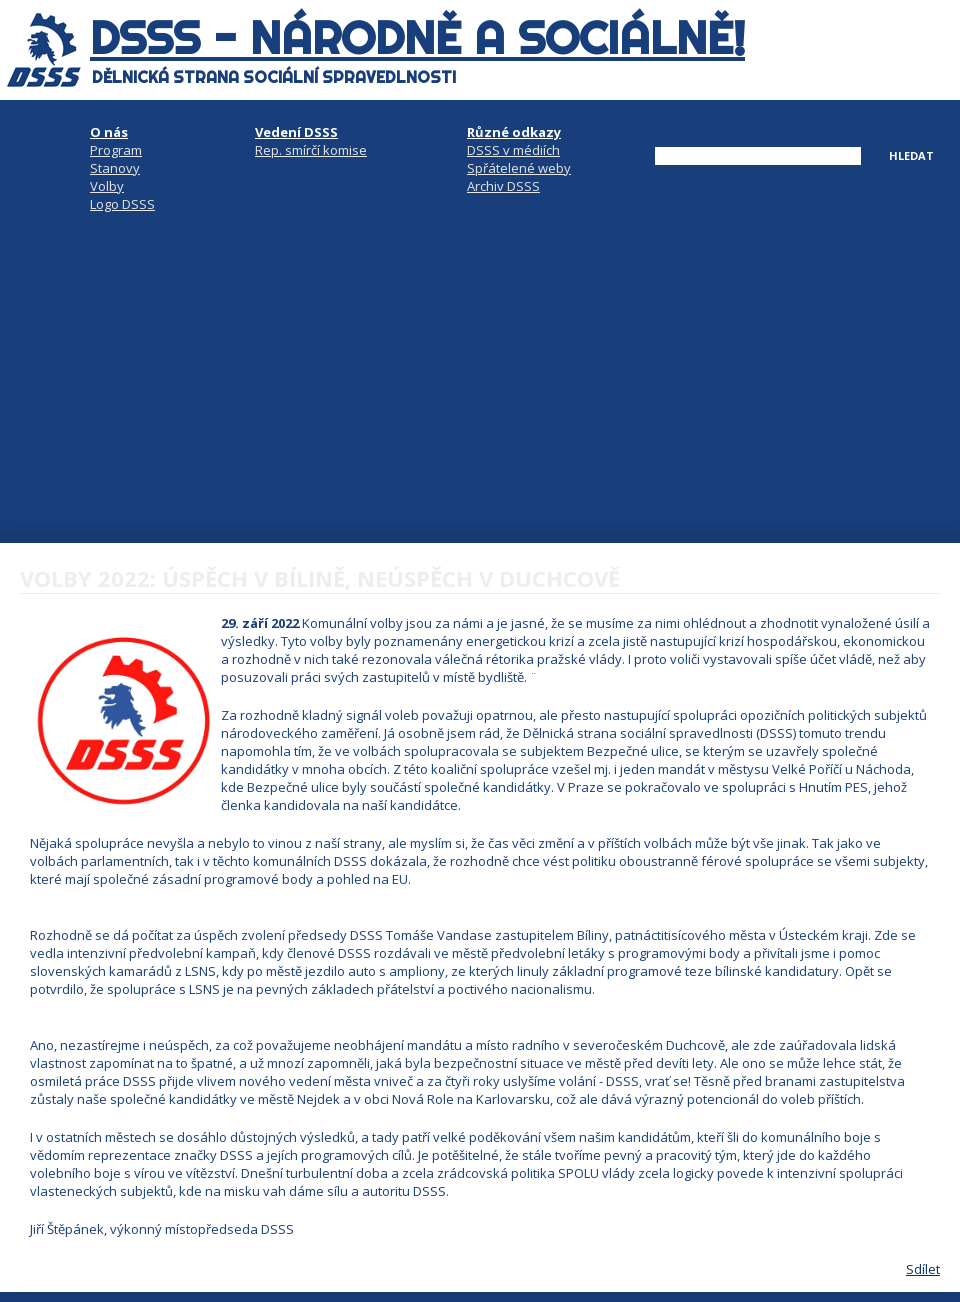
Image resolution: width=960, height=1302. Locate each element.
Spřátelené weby (519, 168)
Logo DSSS (122, 204)
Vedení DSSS (296, 132)
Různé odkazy (514, 132)
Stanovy (115, 168)
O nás (109, 132)
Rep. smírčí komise (311, 150)
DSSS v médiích (513, 150)
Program (116, 150)
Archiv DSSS (503, 186)
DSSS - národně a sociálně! (417, 38)
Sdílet (923, 1269)
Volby (107, 186)
